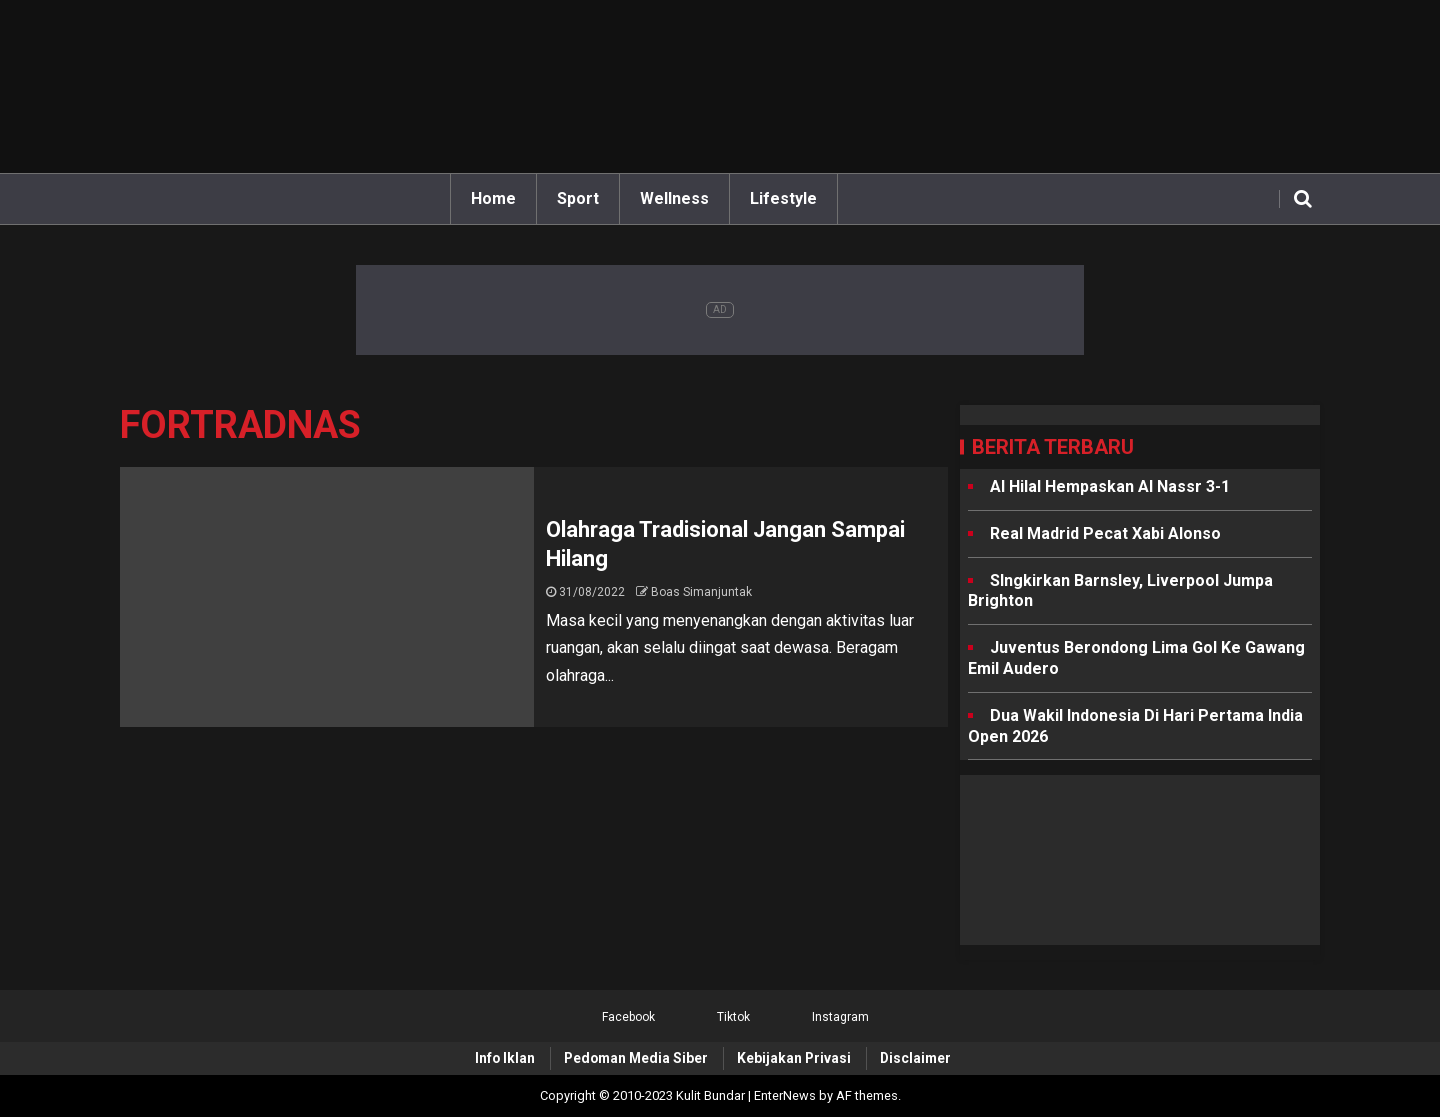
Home (493, 198)
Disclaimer (915, 1058)
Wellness (674, 198)
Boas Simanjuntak (701, 592)
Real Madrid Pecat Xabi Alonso (1105, 533)
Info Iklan (505, 1058)
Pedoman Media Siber (636, 1058)
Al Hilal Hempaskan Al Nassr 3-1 (1110, 486)
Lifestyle (783, 198)
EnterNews (785, 1095)
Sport (578, 198)
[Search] (1302, 199)
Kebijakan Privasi (794, 1058)
